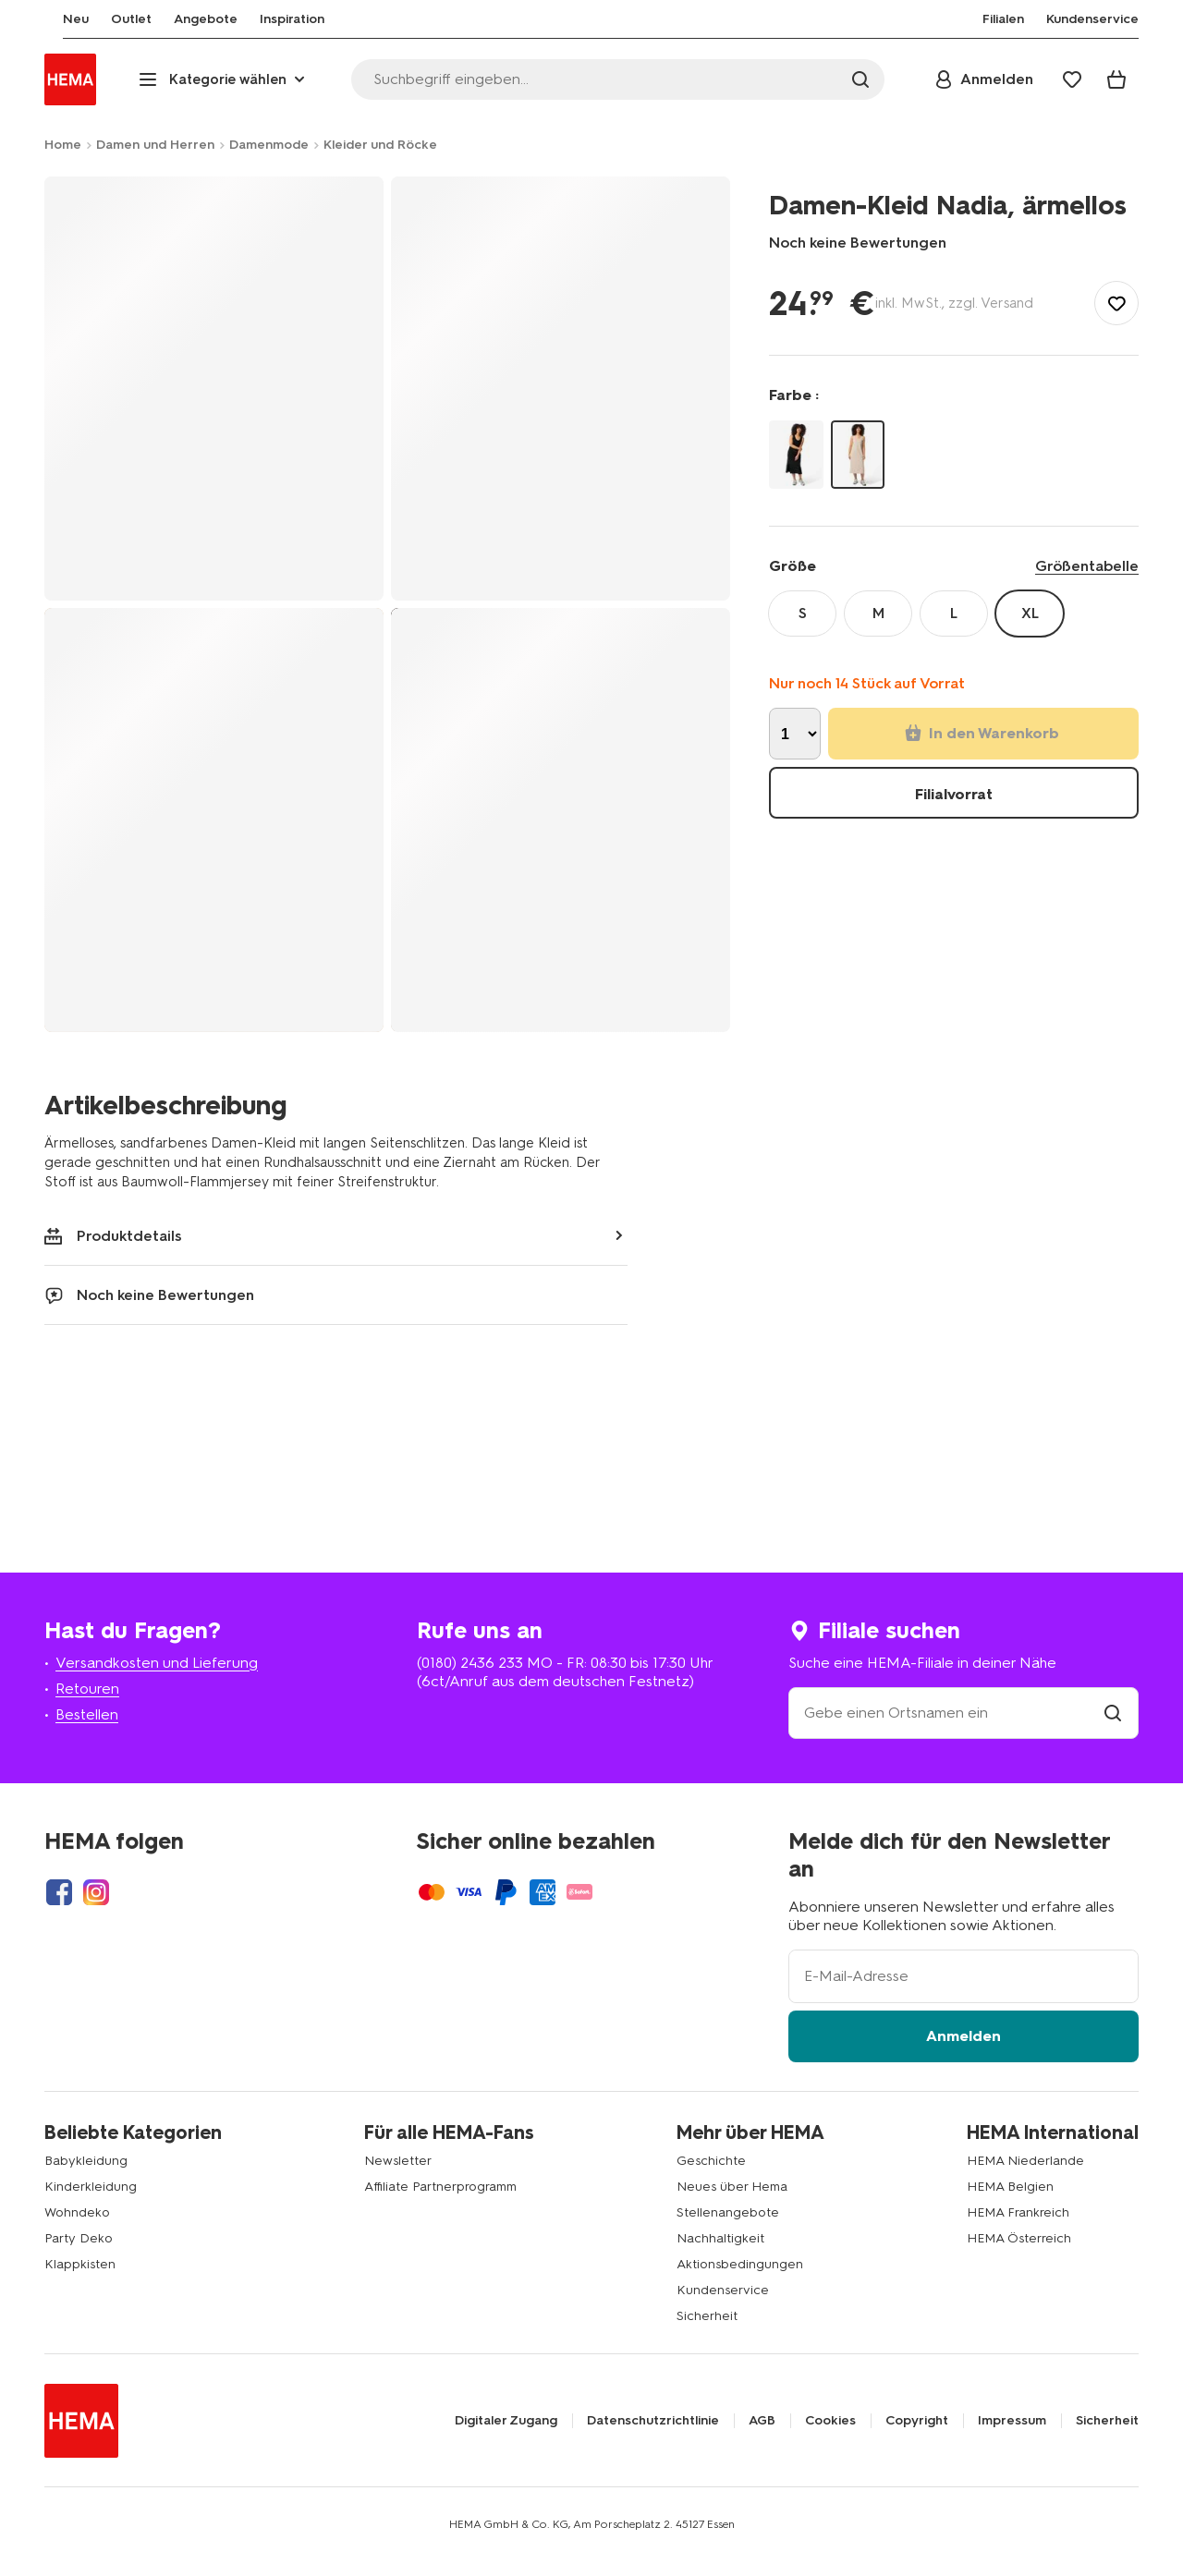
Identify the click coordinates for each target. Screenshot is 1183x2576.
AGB (762, 2420)
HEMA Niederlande (1025, 2161)
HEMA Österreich (1019, 2238)
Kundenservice (723, 2290)
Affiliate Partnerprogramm (440, 2186)
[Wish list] (1072, 79)
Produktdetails (113, 1236)
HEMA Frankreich (1018, 2212)
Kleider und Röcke (380, 144)
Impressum (1012, 2420)
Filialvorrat (954, 794)
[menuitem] (57, 19)
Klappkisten (80, 2264)
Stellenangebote (728, 2212)
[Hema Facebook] (59, 1892)
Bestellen (86, 1714)
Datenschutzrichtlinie (653, 2420)
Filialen (1003, 19)
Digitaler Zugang (506, 2420)
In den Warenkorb (982, 733)
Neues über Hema (732, 2186)
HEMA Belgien (1010, 2186)
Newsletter (398, 2161)
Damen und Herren (155, 144)
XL (1030, 613)
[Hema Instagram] (96, 1892)
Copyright (916, 2420)
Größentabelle (1087, 566)
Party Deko (78, 2238)
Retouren (87, 1688)
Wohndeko (77, 2212)
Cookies (830, 2420)
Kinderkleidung (90, 2186)
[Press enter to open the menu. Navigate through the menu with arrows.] (223, 79)
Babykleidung (86, 2161)
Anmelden (963, 2036)
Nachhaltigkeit (720, 2238)
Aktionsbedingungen (740, 2264)
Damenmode (269, 144)
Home (62, 144)
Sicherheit (707, 2316)
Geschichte (711, 2161)
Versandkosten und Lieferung (156, 1662)
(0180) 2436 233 (470, 1662)
